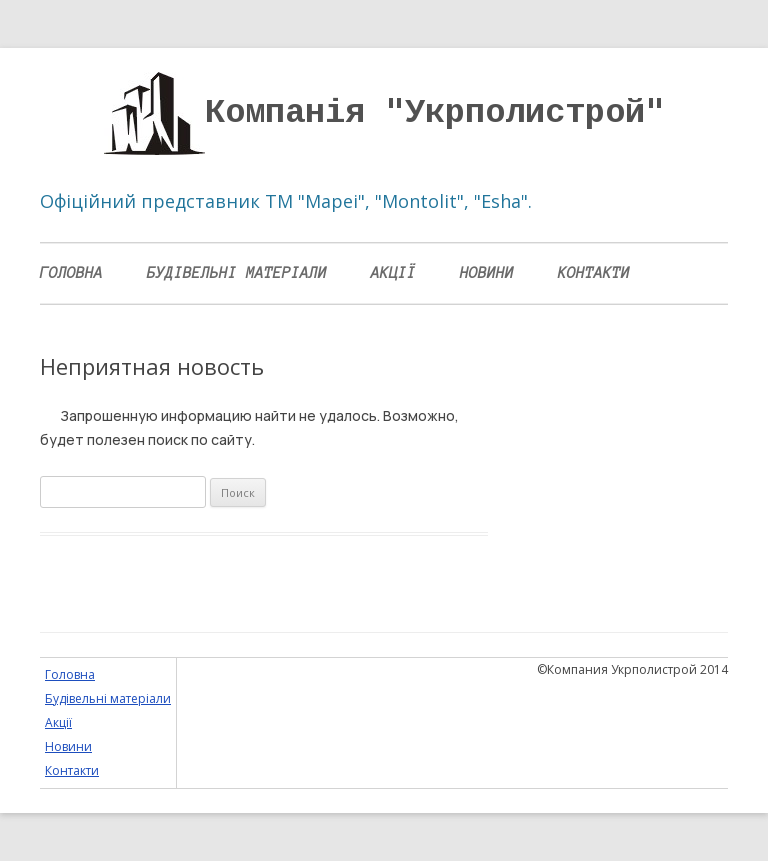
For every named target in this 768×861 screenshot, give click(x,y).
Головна (71, 273)
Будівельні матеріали (237, 273)
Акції (393, 273)
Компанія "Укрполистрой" (435, 113)
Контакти (594, 273)
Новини (487, 273)
